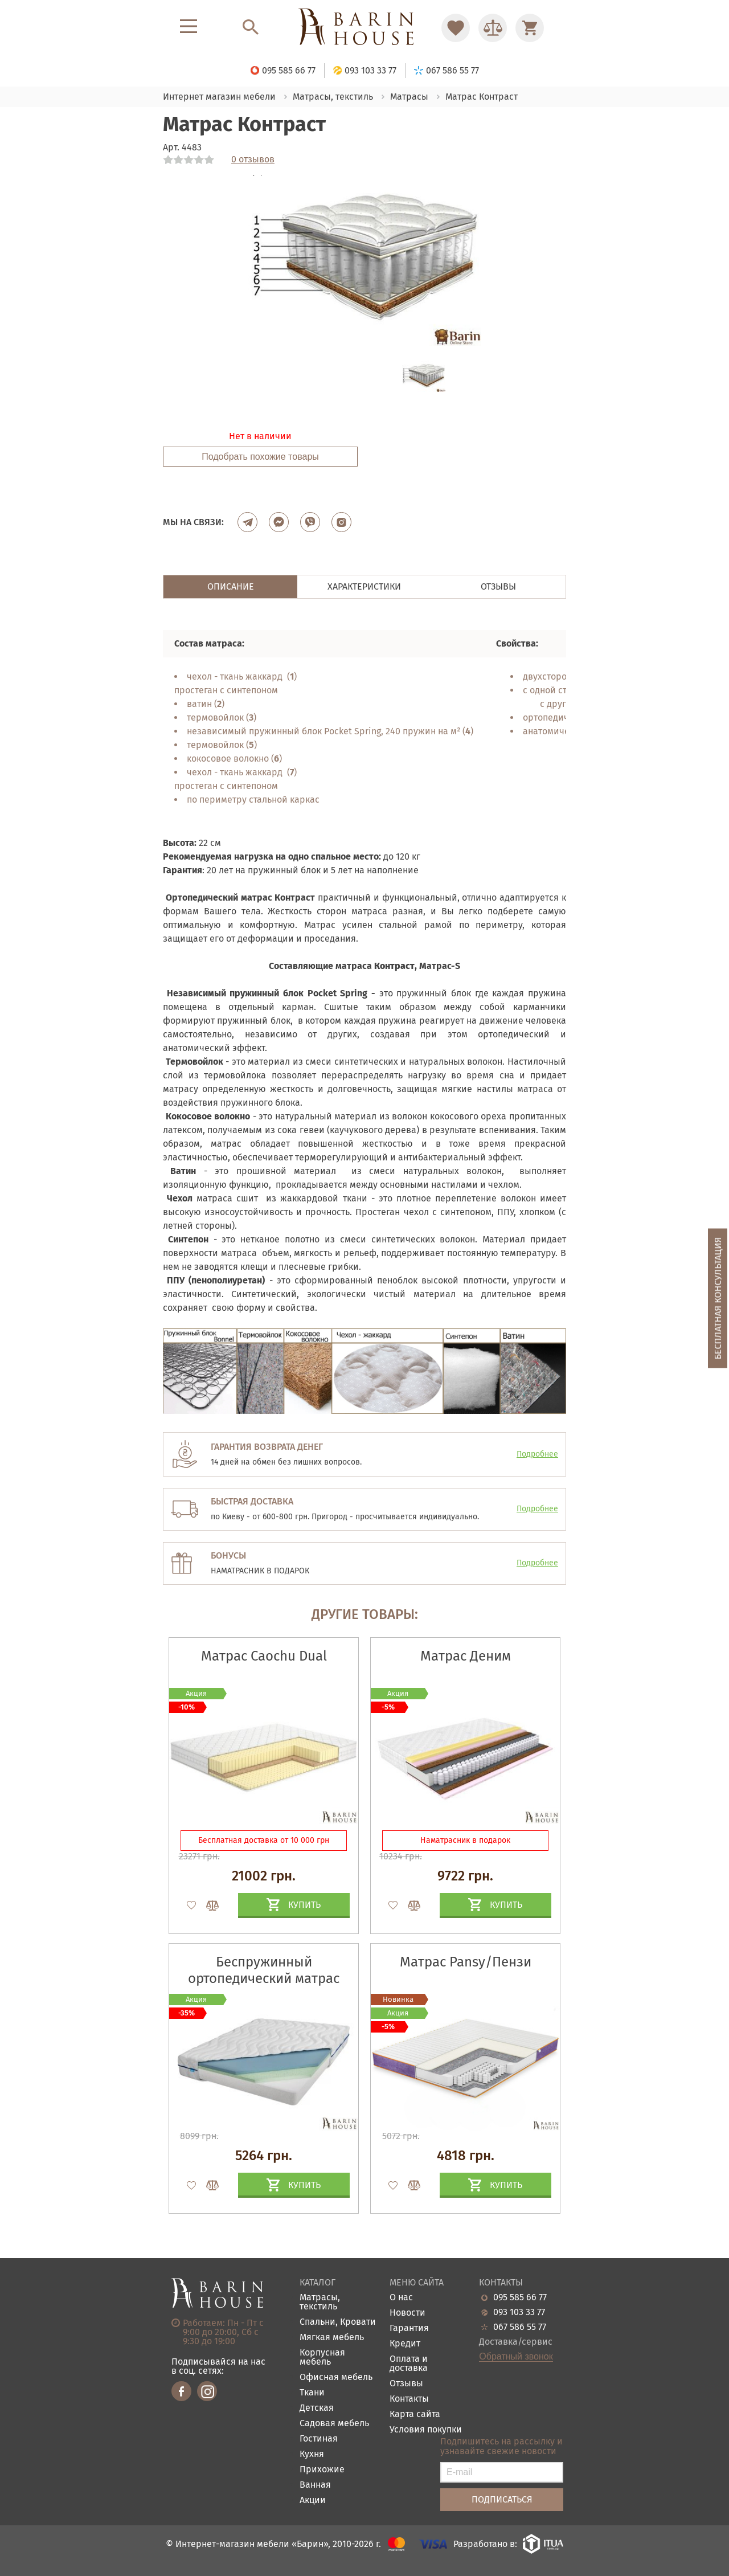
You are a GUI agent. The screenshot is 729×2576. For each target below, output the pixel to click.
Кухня (312, 2454)
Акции (313, 2500)
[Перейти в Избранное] (455, 28)
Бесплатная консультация (717, 1298)
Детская (317, 2408)
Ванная (315, 2485)
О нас (401, 2298)
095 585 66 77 (520, 2297)
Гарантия (409, 2328)
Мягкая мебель (332, 2337)
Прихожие (322, 2470)
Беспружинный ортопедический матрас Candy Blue (263, 1978)
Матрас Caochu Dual (264, 1656)
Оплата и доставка (409, 2363)
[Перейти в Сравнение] (492, 28)
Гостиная (319, 2439)
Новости (407, 2313)
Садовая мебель (334, 2423)
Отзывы (406, 2384)
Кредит (405, 2344)
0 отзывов (253, 159)
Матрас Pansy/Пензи (465, 1962)
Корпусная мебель (322, 2357)
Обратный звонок (515, 2356)
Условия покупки (426, 2430)
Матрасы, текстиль (320, 2302)
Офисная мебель (336, 2377)
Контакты (409, 2399)
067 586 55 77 (519, 2327)
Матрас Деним (465, 1656)
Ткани (312, 2393)
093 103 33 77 (519, 2312)
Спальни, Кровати (338, 2322)
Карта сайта (415, 2414)
